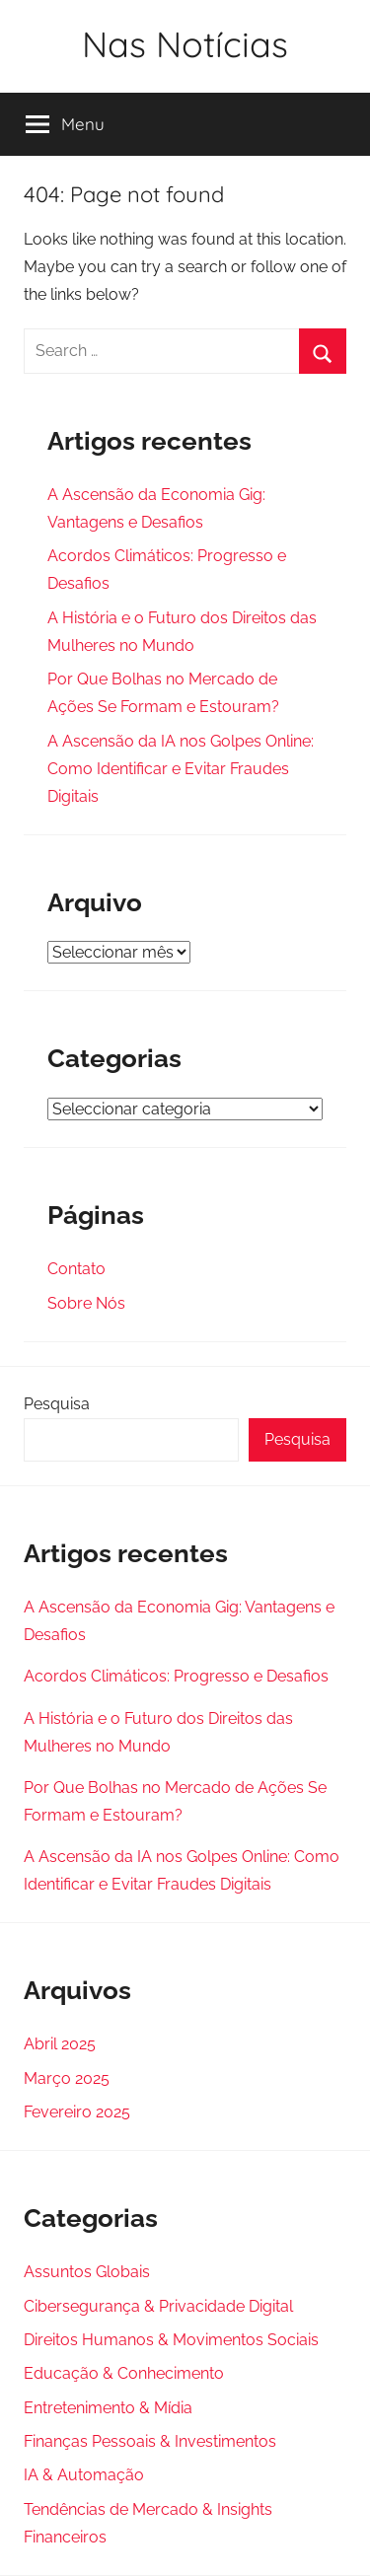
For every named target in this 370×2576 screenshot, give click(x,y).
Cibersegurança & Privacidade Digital (158, 2306)
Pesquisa (57, 1404)
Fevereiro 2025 (77, 2112)
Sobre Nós (86, 1303)
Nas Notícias (185, 44)
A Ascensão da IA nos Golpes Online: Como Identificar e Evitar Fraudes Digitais (180, 769)
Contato (76, 1268)
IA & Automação (84, 2475)
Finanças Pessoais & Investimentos (150, 2441)
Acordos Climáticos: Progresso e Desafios (176, 1676)
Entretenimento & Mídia (108, 2407)
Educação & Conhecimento (124, 2373)
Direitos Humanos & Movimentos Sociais (171, 2339)
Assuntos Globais (87, 2271)
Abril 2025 (60, 2044)
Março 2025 (67, 2078)
